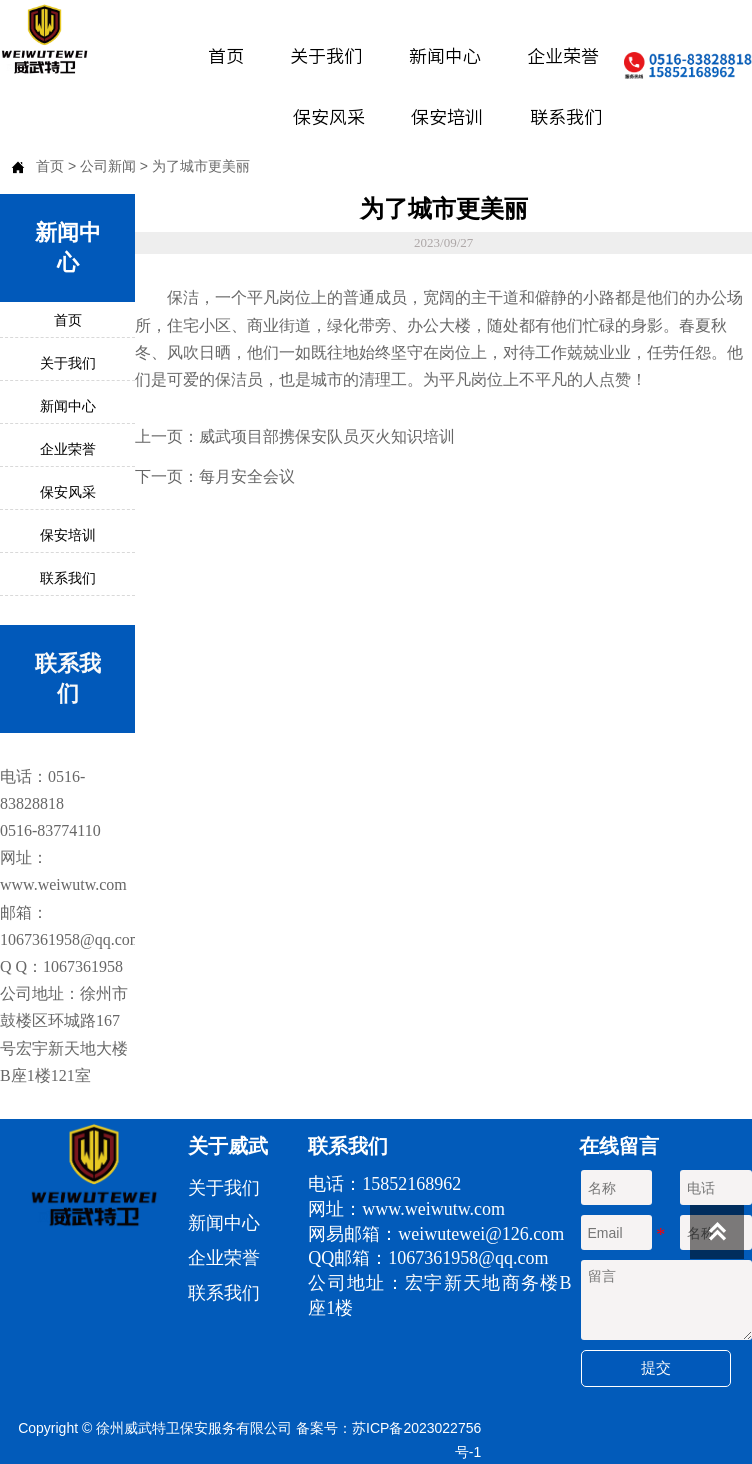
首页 (50, 166)
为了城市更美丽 (201, 166)
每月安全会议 (247, 476)
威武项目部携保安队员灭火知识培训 (327, 436)
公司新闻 (108, 166)
